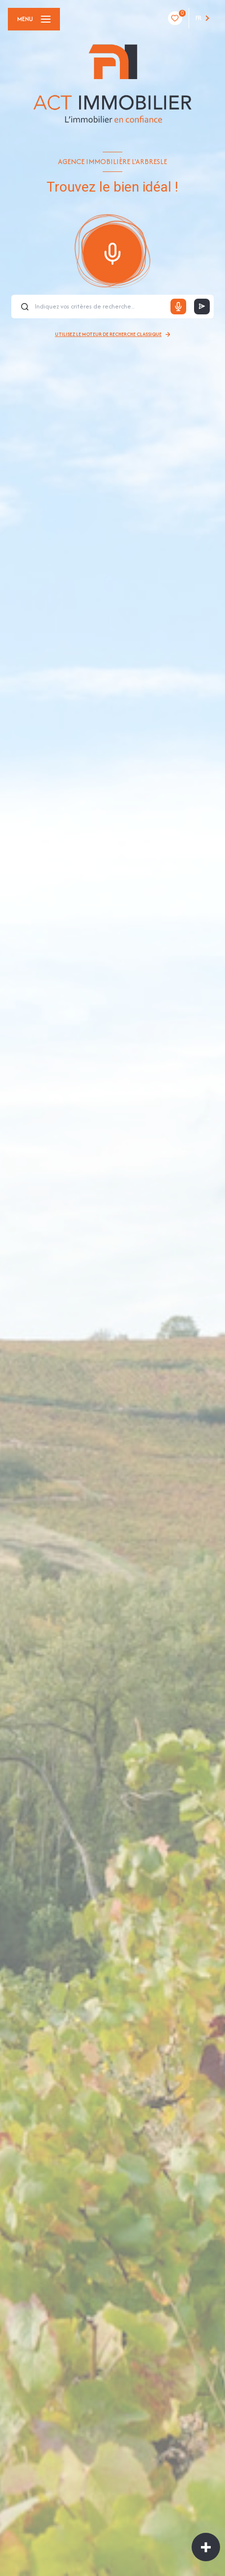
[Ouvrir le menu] (34, 19)
